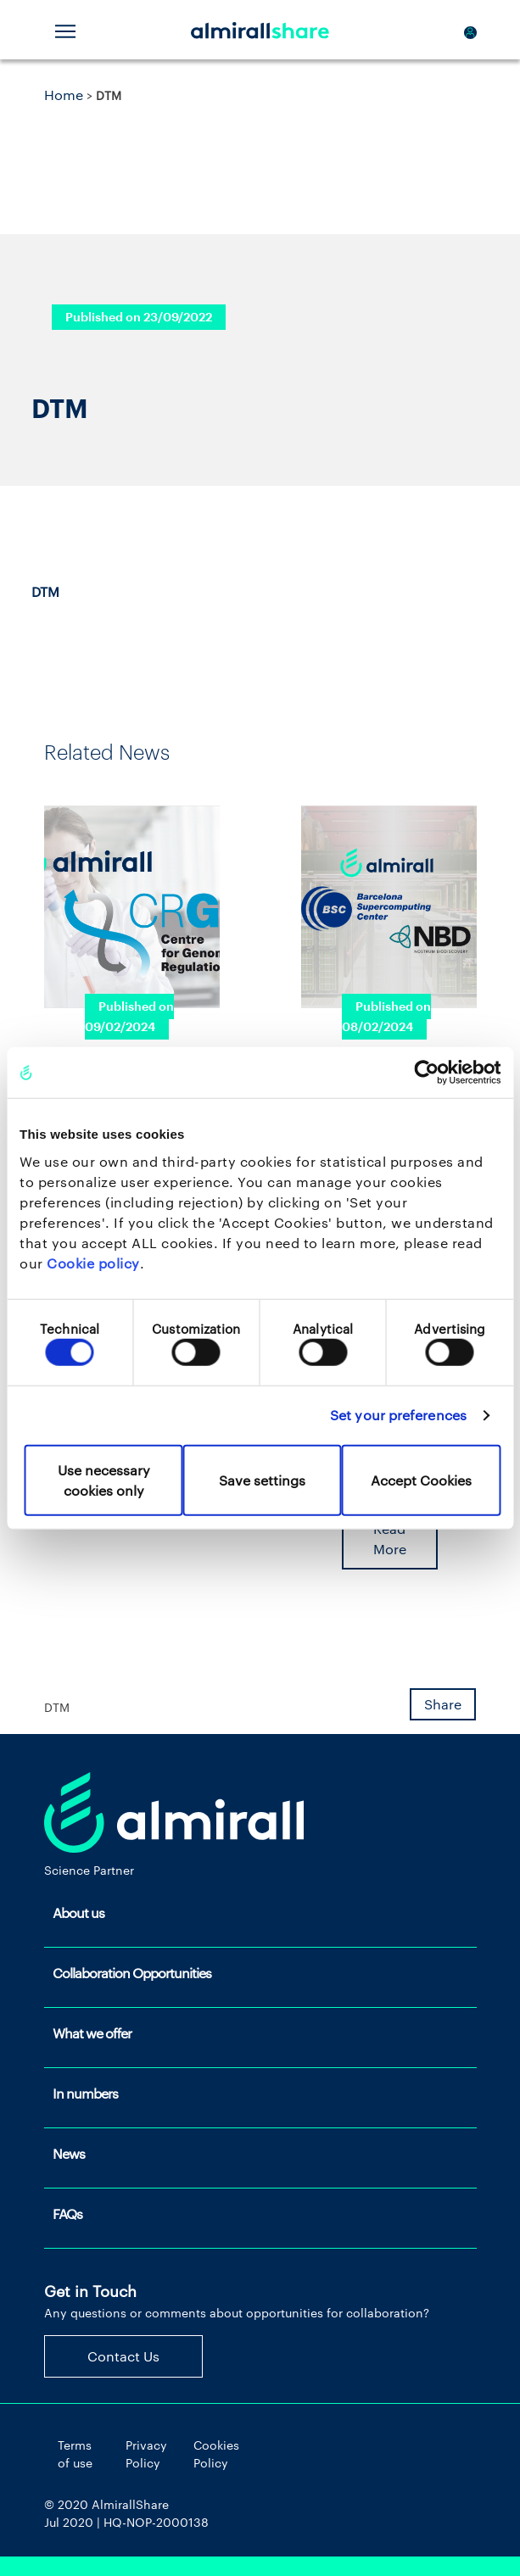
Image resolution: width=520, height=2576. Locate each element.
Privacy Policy (146, 2454)
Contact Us (123, 2356)
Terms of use (75, 2454)
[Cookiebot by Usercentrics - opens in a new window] (426, 1072)
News (69, 2153)
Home (63, 94)
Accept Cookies (421, 1479)
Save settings (262, 1479)
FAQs (67, 2213)
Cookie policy (93, 1262)
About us (78, 1912)
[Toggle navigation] (65, 30)
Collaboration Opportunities (132, 1973)
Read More (389, 1538)
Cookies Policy (216, 2454)
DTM (45, 591)
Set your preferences (398, 1415)
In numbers (85, 2093)
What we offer (92, 2033)
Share (442, 1704)
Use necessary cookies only (104, 1479)
